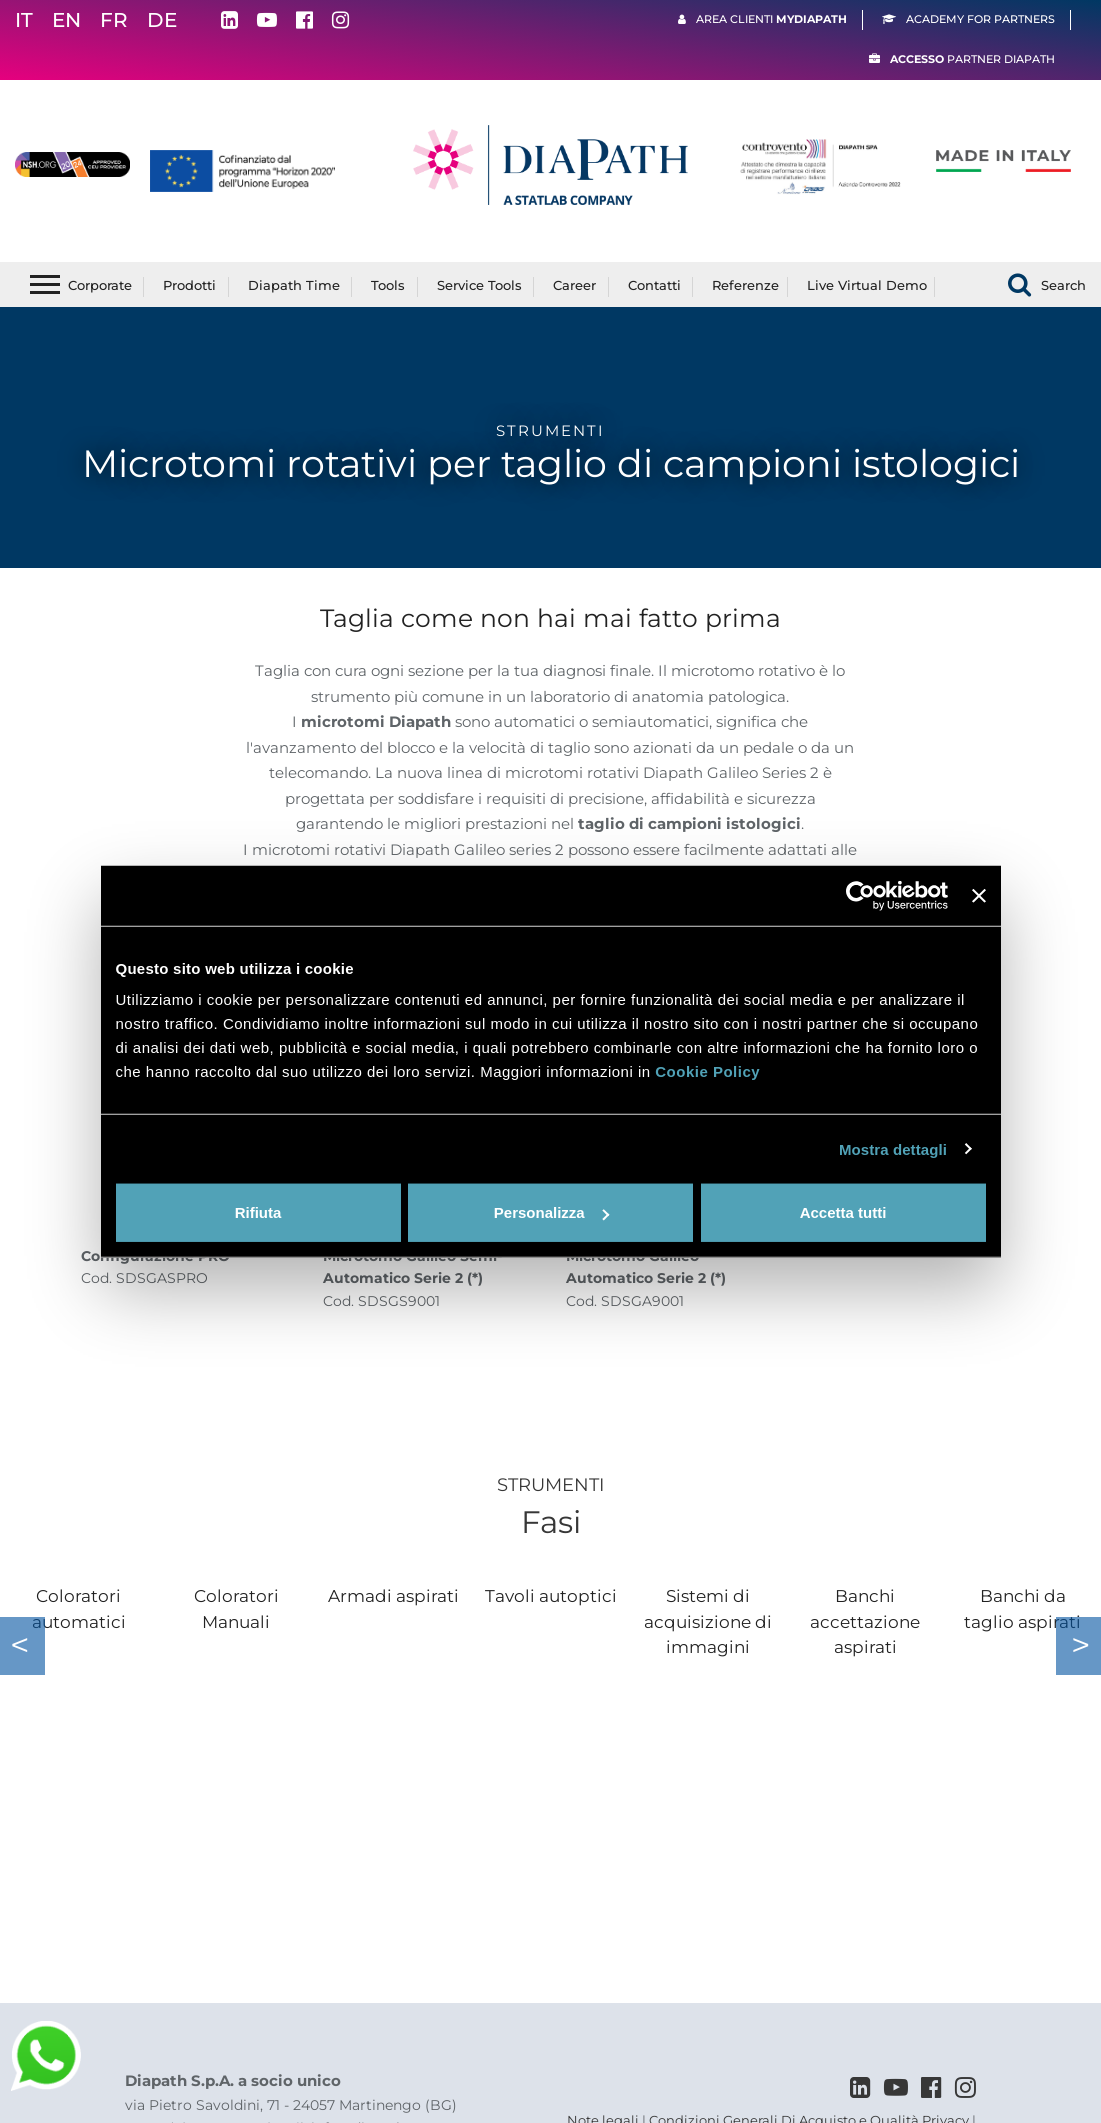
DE (162, 20)
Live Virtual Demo (867, 285)
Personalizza (551, 1212)
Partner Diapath (972, 59)
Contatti (654, 285)
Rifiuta (258, 1212)
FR (114, 20)
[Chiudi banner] (979, 895)
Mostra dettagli (893, 1148)
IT (24, 20)
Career (574, 285)
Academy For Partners (980, 19)
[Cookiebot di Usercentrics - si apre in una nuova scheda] (860, 895)
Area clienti (771, 19)
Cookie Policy (707, 1071)
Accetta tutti (843, 1212)
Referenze (745, 285)
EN (66, 20)
